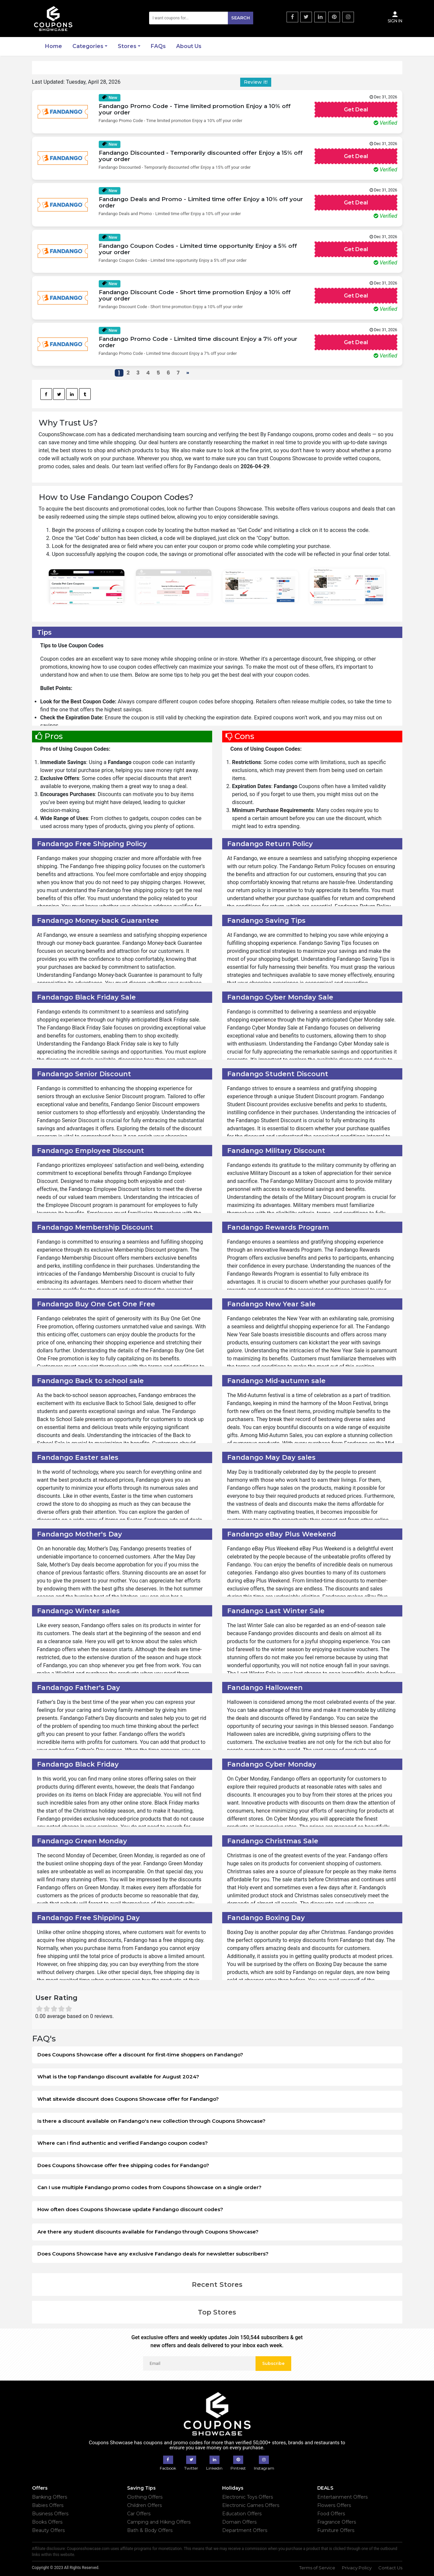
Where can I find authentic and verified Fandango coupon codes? (122, 2143)
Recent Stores (217, 2285)
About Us (188, 46)
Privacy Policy (357, 2567)
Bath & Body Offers (149, 2530)
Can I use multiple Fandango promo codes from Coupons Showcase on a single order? (149, 2187)
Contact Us (390, 2567)
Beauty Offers (48, 2530)
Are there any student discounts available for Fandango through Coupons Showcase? (148, 2231)
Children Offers (144, 2505)
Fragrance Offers (336, 2522)
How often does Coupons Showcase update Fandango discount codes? (130, 2209)
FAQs (158, 46)
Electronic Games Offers (250, 2505)
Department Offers (244, 2530)
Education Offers (242, 2514)
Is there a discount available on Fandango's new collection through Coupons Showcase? (151, 2121)
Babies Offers (47, 2505)
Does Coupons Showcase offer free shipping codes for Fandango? (123, 2165)
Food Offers (331, 2514)
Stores (127, 46)
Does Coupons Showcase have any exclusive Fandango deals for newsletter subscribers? (153, 2253)
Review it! (256, 82)
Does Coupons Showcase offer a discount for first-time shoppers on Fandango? (140, 2054)
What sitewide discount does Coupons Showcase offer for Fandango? (128, 2099)
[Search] (201, 18)
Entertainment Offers (342, 2497)
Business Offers (50, 2514)
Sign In (395, 17)
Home (53, 46)
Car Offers (138, 2514)
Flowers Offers (334, 2505)
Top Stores (217, 2312)
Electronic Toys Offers (247, 2497)
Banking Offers (49, 2497)
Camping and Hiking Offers (158, 2522)
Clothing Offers (144, 2497)
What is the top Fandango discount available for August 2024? (118, 2076)
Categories (87, 46)
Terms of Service (317, 2567)
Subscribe (273, 2363)
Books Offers (47, 2522)
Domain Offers (239, 2522)
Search (240, 17)
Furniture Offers (335, 2530)
